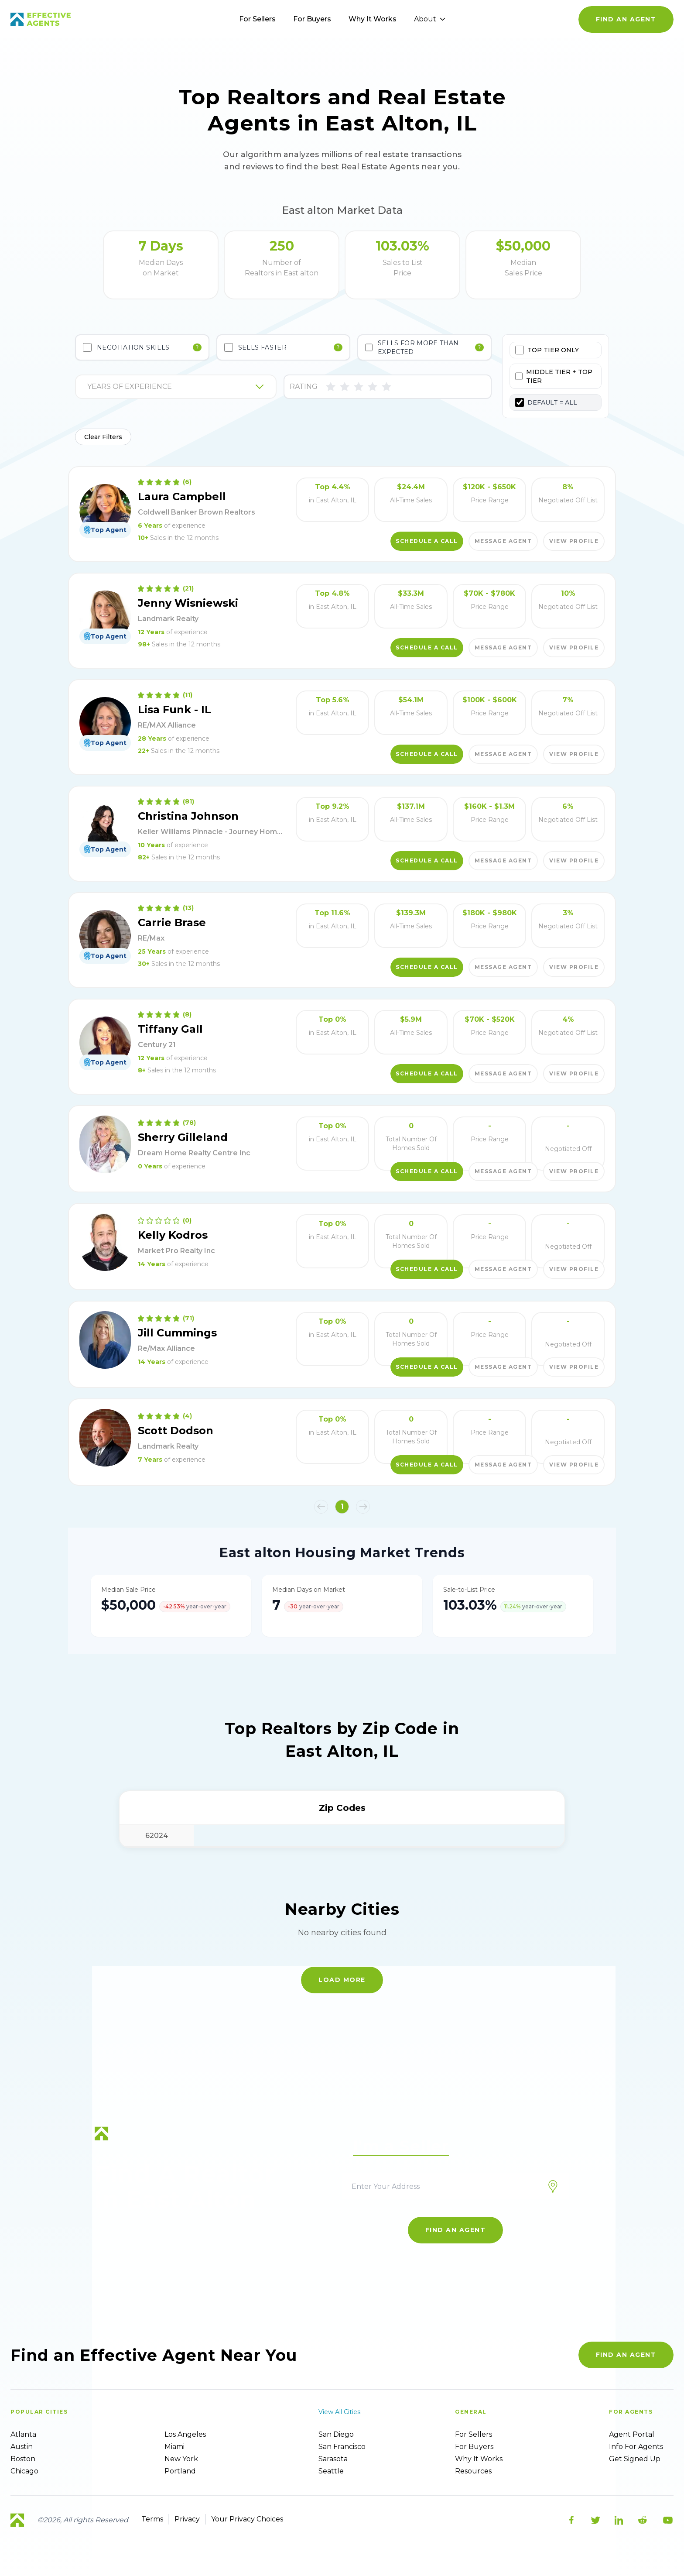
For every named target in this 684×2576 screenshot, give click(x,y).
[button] (321, 1506)
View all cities (339, 2412)
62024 (156, 1835)
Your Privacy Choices (247, 2519)
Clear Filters (103, 437)
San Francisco (342, 2446)
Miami (174, 2446)
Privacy (187, 2519)
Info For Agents (636, 2446)
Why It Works (373, 19)
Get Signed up (634, 2459)
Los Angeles (185, 2434)
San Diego (336, 2434)
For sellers (473, 2434)
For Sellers (257, 19)
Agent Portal (631, 2434)
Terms (152, 2519)
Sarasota (333, 2459)
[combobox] (88, 386)
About (429, 19)
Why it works (479, 2459)
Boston (22, 2459)
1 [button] (342, 1506)
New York (181, 2459)
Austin (21, 2446)
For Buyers (312, 19)
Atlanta (23, 2434)
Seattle (331, 2471)
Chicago (24, 2471)
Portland (180, 2471)
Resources (473, 2471)
